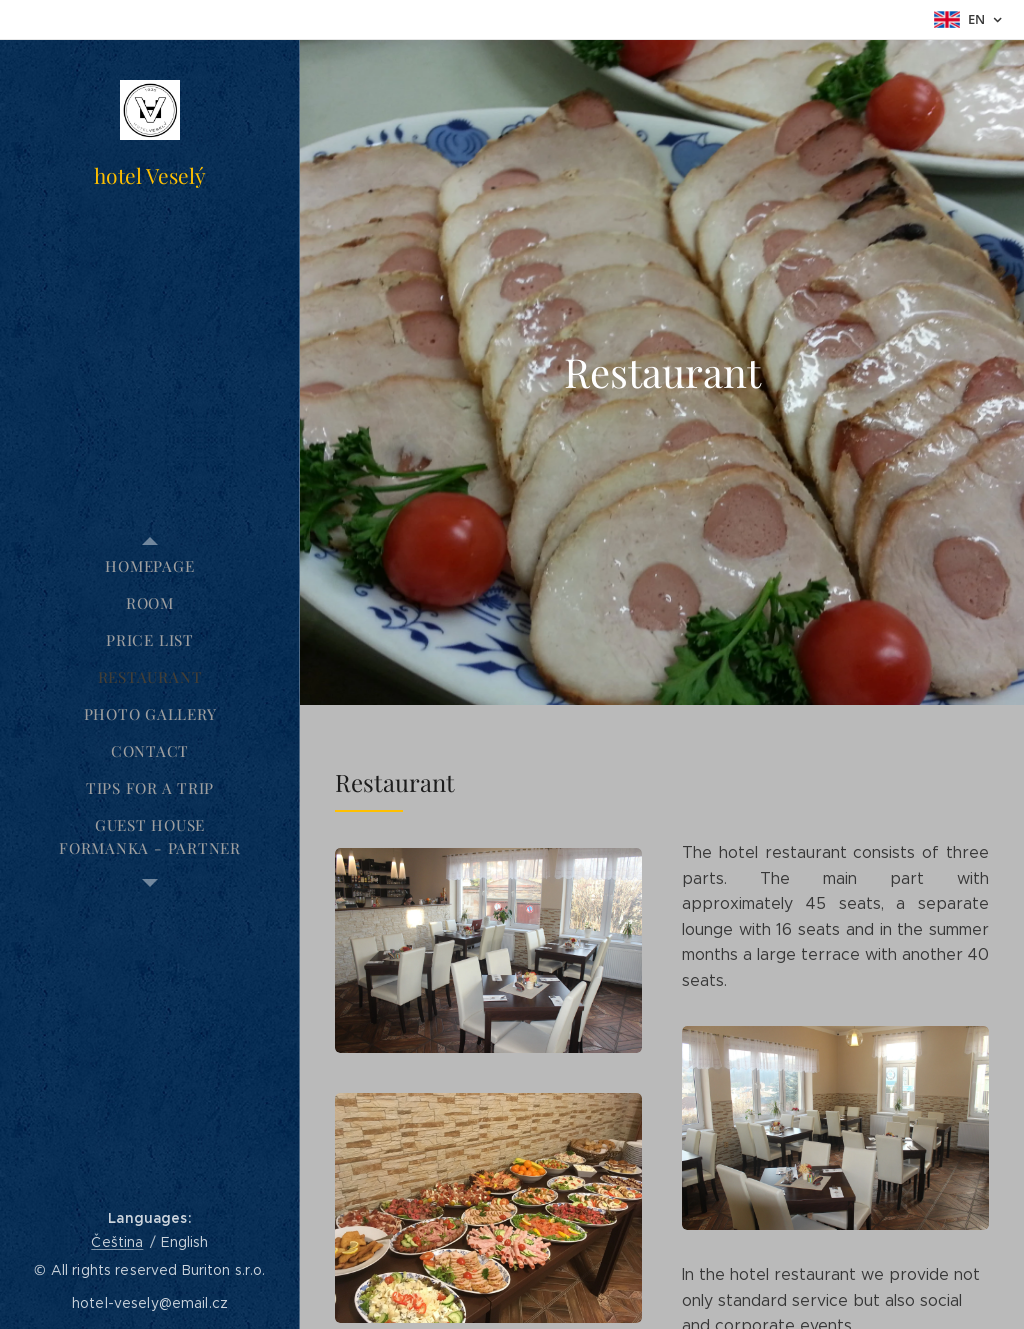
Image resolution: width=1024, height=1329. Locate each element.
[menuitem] (150, 566)
